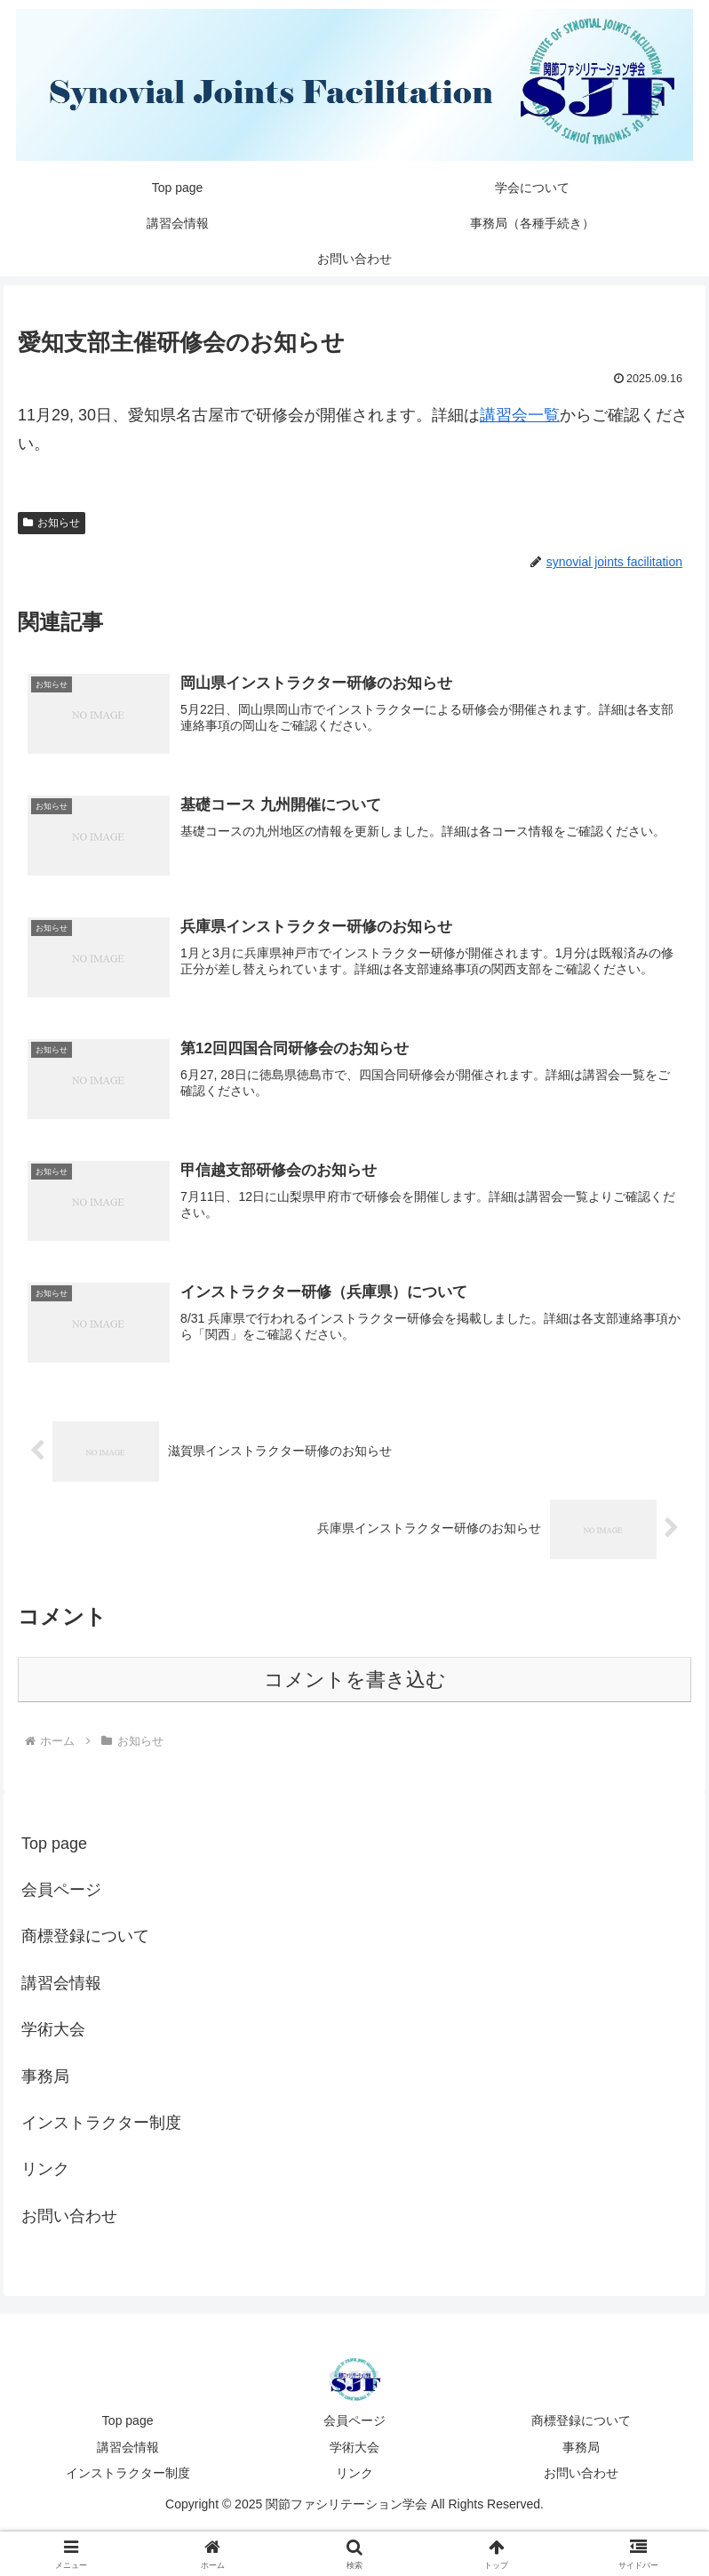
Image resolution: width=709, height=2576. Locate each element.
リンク (45, 2171)
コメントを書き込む (355, 1681)
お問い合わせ (69, 2218)
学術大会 (53, 2031)
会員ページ (61, 1891)
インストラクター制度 (101, 2124)
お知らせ (51, 522)
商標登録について (85, 1938)
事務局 (45, 2077)
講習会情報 (61, 1985)
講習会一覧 (520, 415)
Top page (54, 1844)
